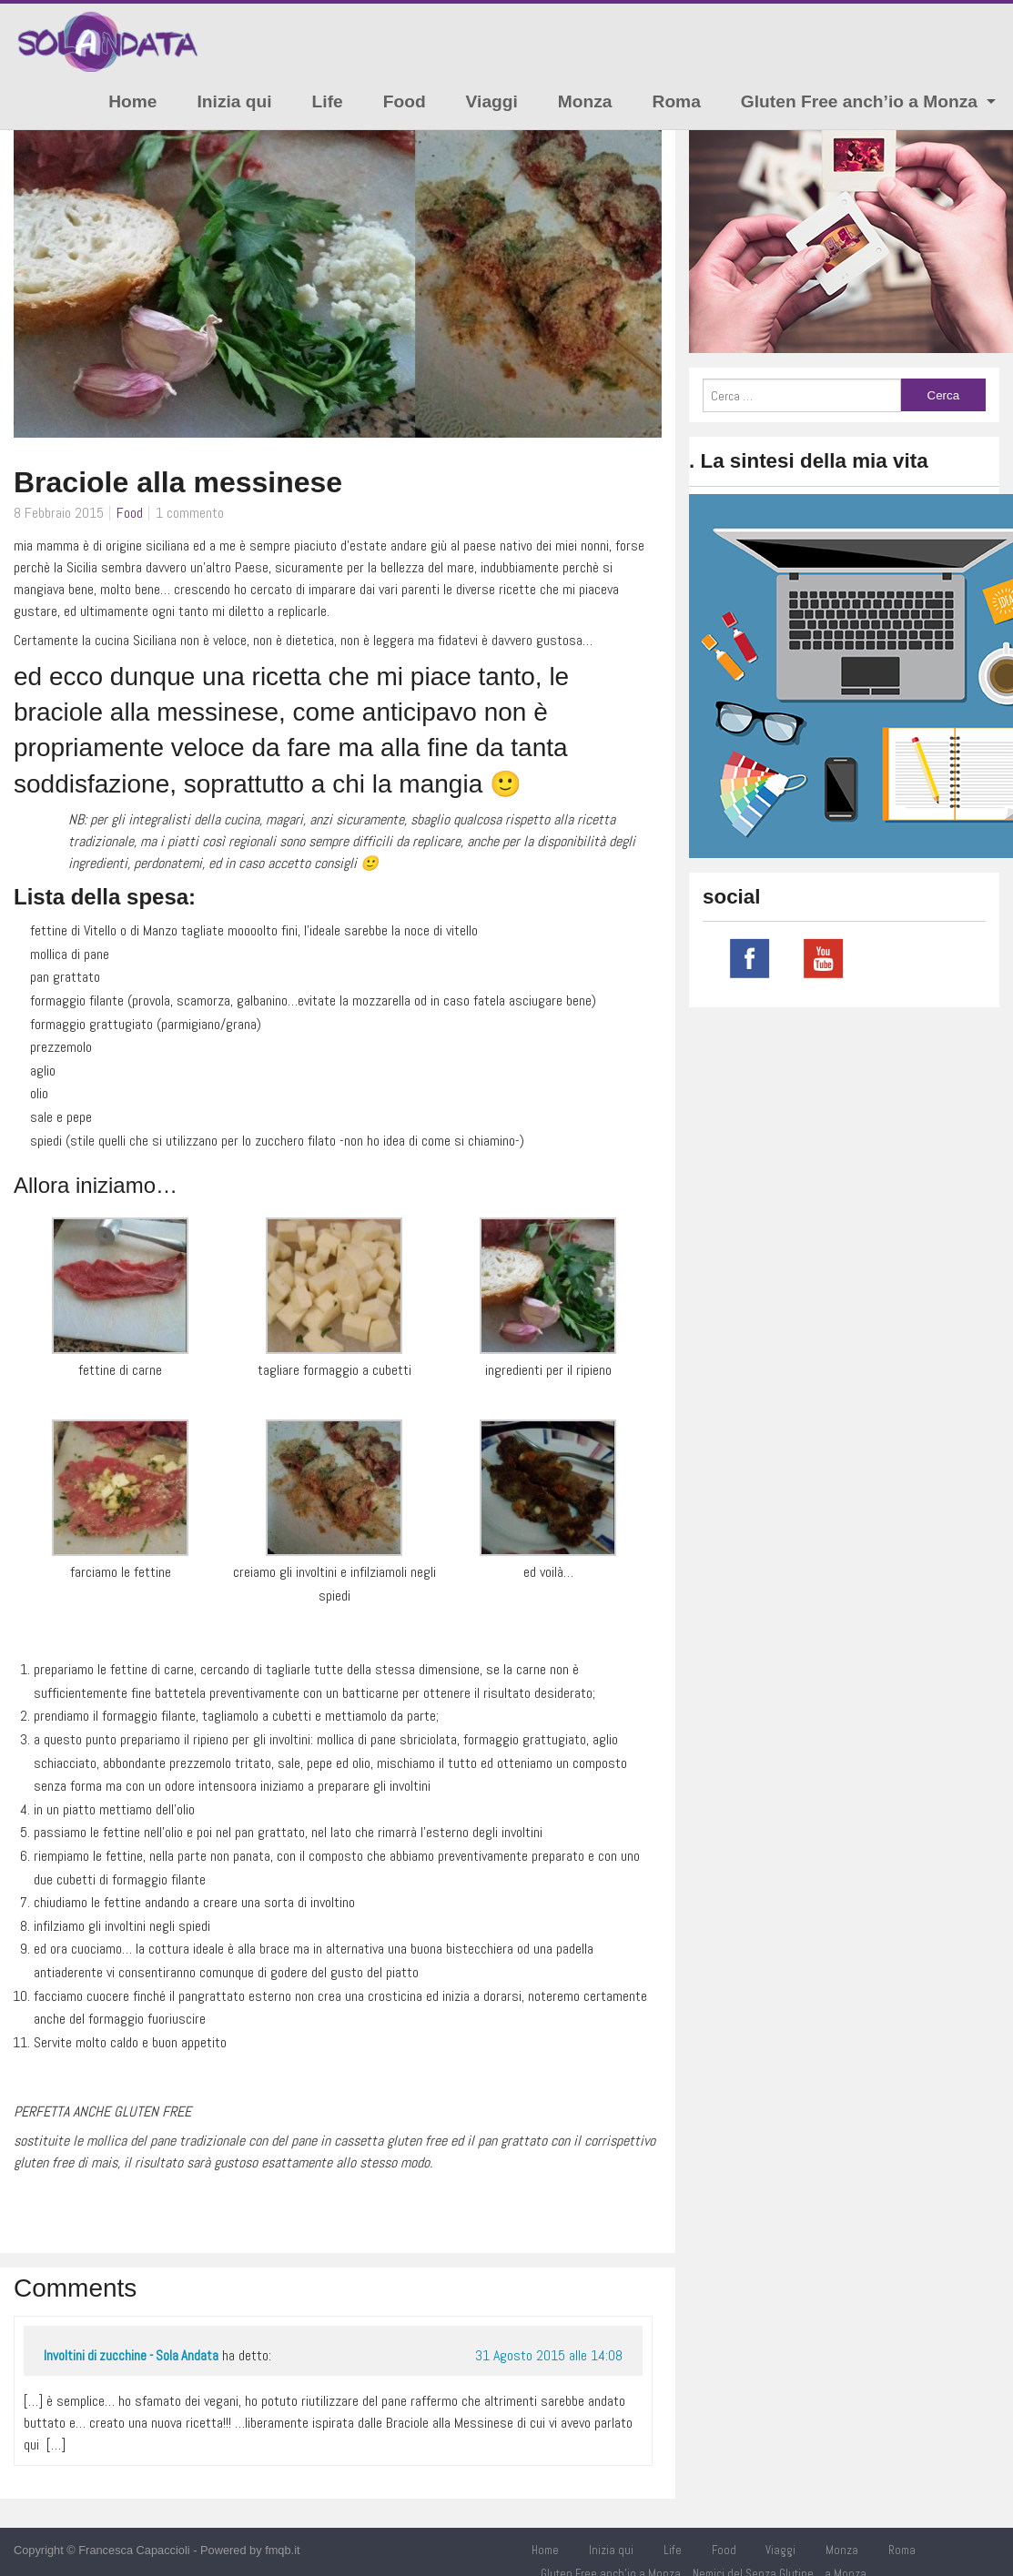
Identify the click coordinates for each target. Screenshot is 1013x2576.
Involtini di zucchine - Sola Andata (131, 2355)
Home (132, 101)
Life (327, 101)
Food (404, 101)
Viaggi (492, 101)
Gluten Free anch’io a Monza (859, 101)
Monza (585, 101)
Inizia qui (235, 101)
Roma (677, 101)
